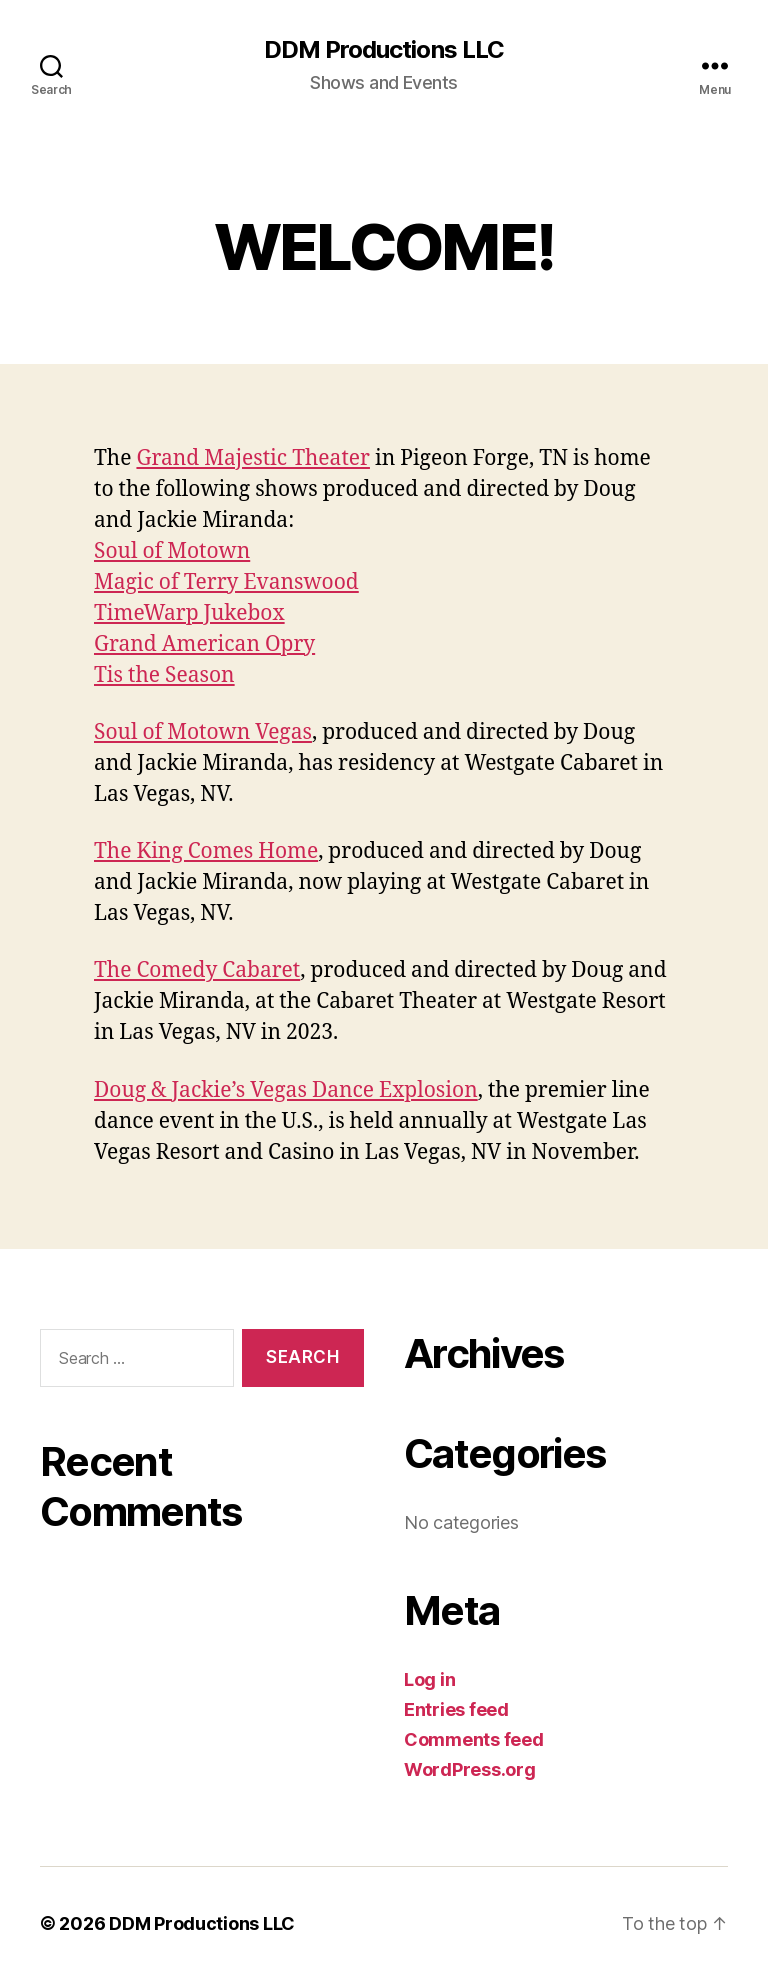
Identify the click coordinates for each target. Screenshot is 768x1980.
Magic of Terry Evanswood (226, 582)
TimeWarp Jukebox (189, 613)
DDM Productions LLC (383, 50)
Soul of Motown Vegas (203, 732)
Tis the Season (164, 675)
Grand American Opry (204, 644)
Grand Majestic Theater (252, 458)
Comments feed (474, 1739)
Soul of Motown (172, 551)
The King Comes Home (206, 851)
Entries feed (456, 1709)
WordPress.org (470, 1769)
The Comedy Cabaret (197, 970)
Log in (429, 1679)
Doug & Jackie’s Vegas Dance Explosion (286, 1090)
